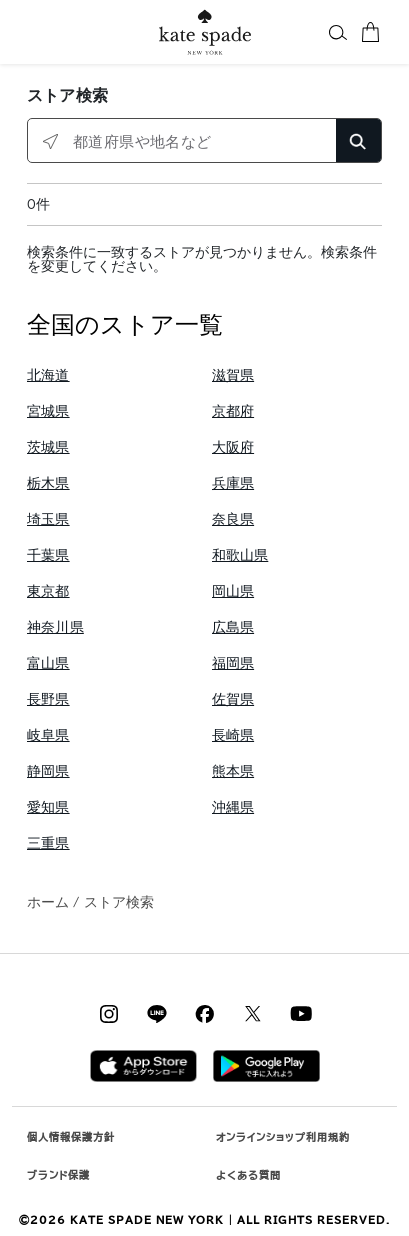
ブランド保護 (58, 1175)
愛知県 (48, 807)
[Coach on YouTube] (301, 1013)
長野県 (48, 699)
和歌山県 (240, 555)
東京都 (48, 591)
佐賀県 (233, 699)
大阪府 (233, 447)
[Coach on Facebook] (205, 1013)
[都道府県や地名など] (204, 141)
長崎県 (233, 735)
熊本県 (233, 771)
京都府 (233, 411)
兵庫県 (233, 483)
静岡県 (48, 771)
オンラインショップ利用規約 (283, 1137)
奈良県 (233, 519)
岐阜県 (48, 735)
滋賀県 (233, 375)
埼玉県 (48, 519)
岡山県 (233, 591)
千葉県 (48, 555)
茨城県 (48, 447)
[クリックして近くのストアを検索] (50, 141)
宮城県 (48, 411)
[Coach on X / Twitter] (253, 1013)
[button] (338, 32)
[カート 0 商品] (370, 32)
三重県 (48, 843)
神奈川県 (55, 627)
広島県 (233, 627)
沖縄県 (233, 807)
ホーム (48, 902)
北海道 (48, 375)
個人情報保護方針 (71, 1137)
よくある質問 (248, 1175)
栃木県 (48, 483)
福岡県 (233, 663)
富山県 (48, 663)
